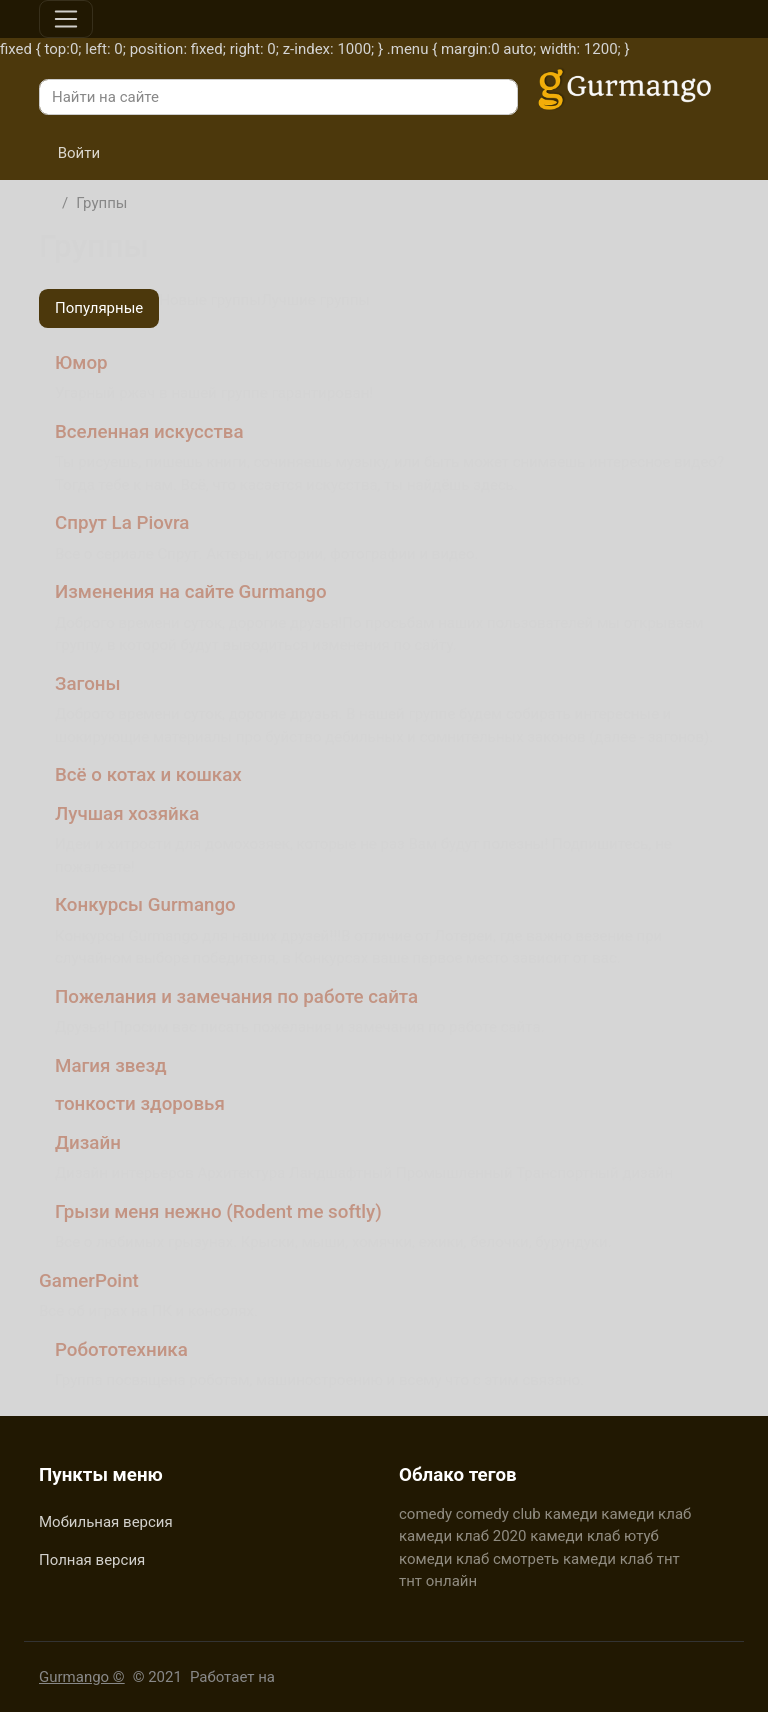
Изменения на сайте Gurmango (191, 592)
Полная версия (92, 1560)
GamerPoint (89, 1281)
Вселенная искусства (149, 432)
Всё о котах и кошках (148, 775)
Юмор (81, 363)
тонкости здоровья (140, 1104)
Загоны (88, 684)
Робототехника (121, 1350)
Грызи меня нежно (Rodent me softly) (218, 1212)
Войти (69, 153)
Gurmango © (82, 1677)
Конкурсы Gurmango (145, 905)
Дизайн (88, 1143)
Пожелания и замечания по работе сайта (236, 997)
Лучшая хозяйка (127, 814)
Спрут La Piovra (122, 523)
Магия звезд (111, 1066)
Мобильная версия (106, 1522)
